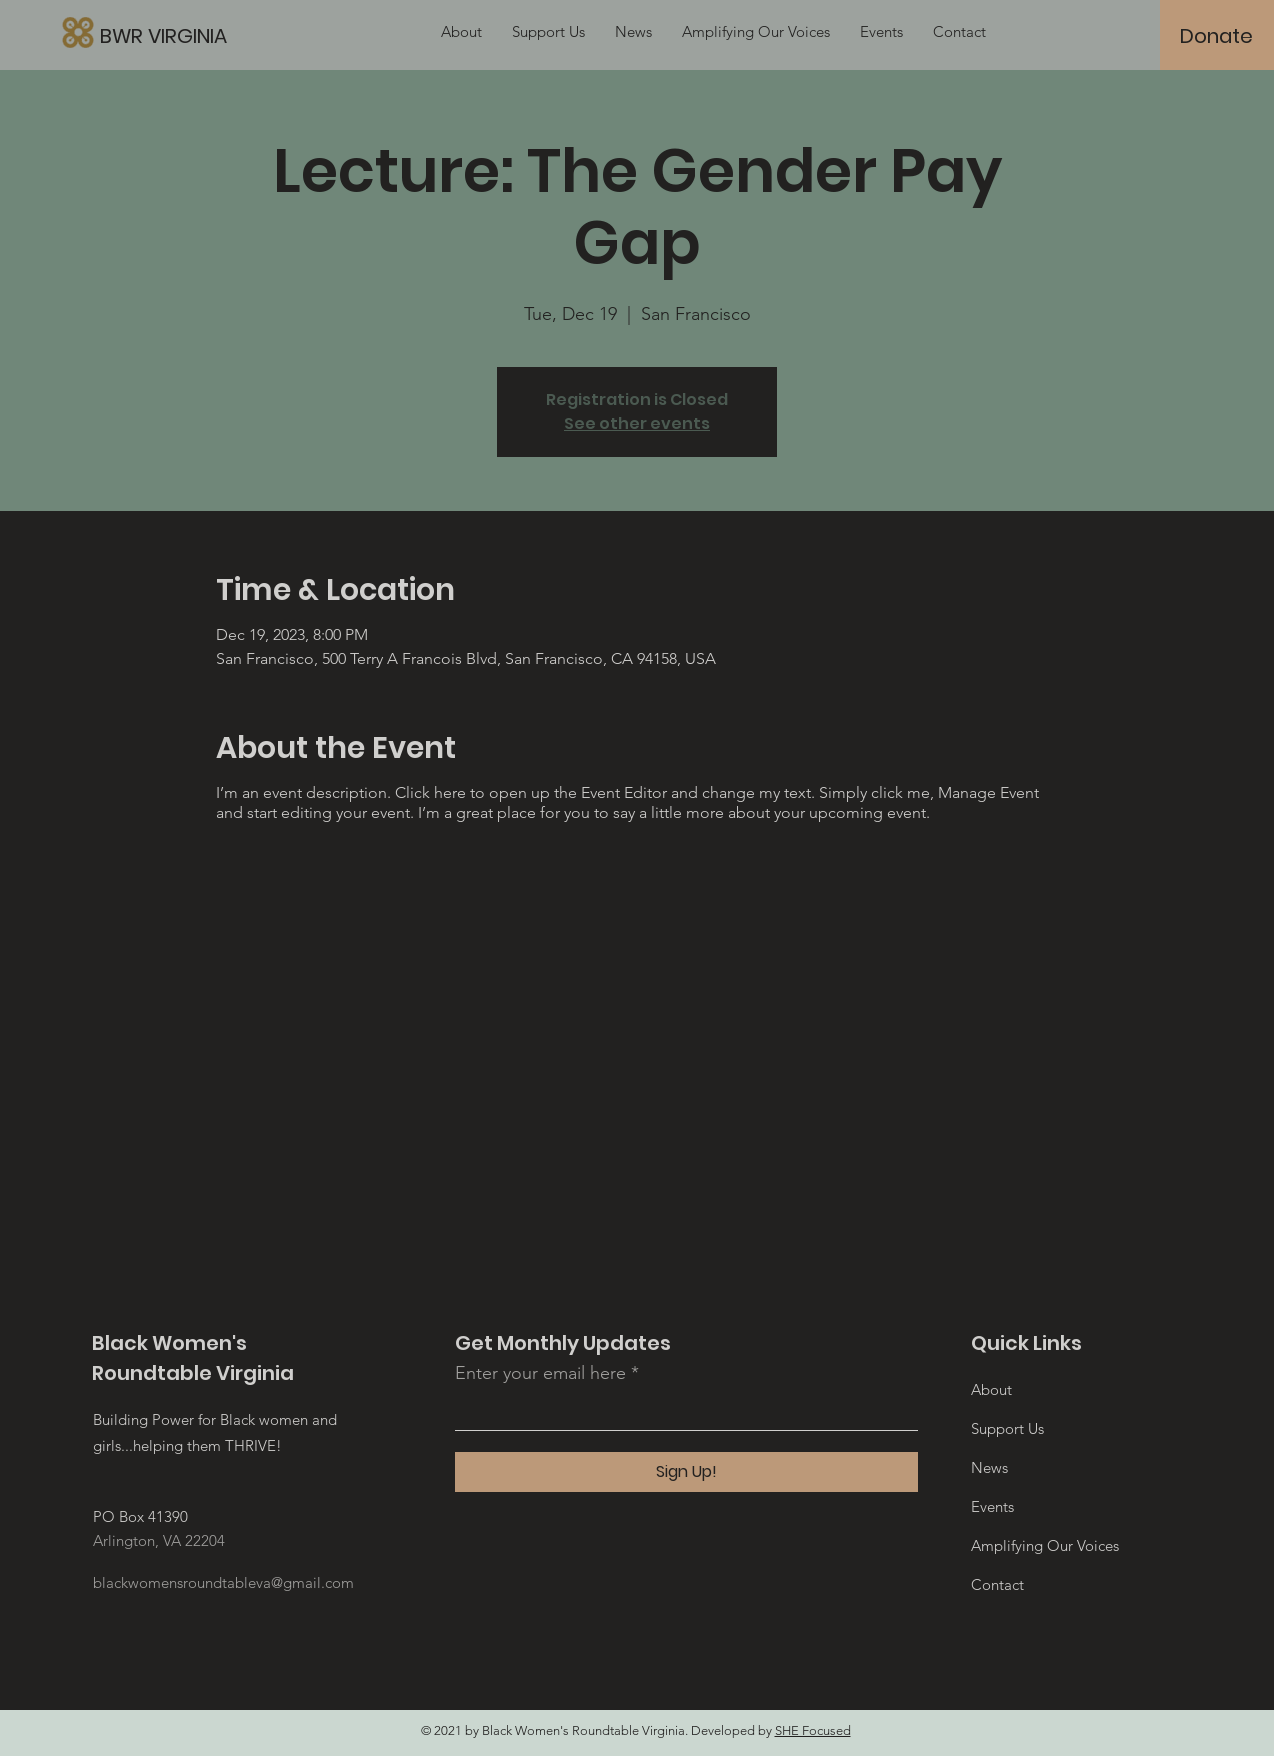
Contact (997, 1584)
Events (992, 1506)
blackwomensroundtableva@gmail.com (223, 1582)
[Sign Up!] (686, 1472)
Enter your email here (540, 1373)
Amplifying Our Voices (1045, 1545)
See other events (637, 423)
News (989, 1467)
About (991, 1389)
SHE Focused (813, 1730)
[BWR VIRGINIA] (258, 35)
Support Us (1007, 1428)
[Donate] (1216, 36)
